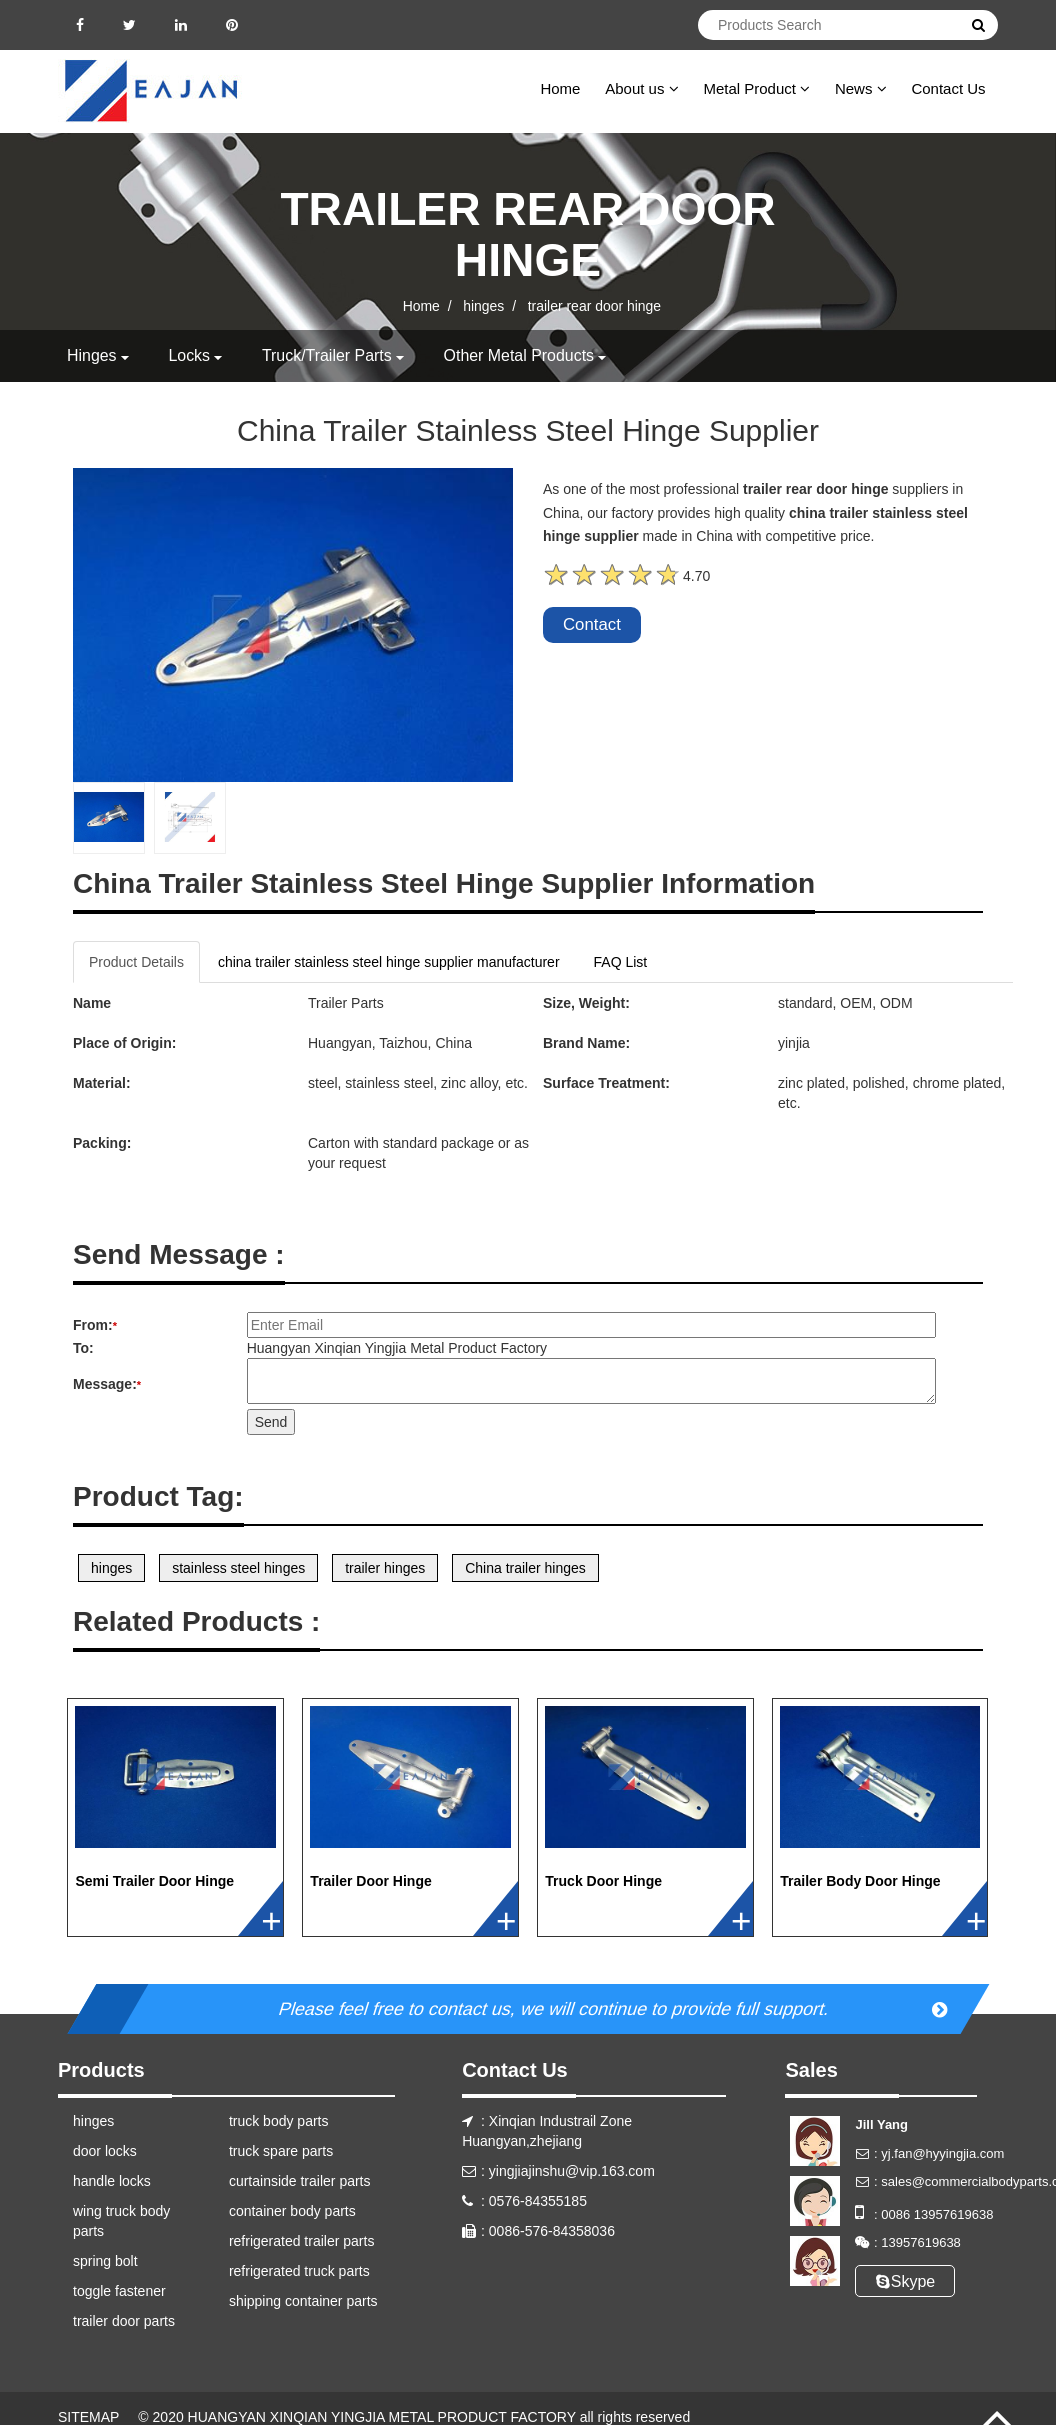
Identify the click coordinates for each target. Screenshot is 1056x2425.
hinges (483, 306)
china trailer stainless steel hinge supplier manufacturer (389, 962)
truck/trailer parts (327, 355)
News (861, 88)
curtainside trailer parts (300, 2181)
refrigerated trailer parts (302, 2241)
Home (560, 88)
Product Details (136, 962)
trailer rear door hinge (595, 306)
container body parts (292, 2211)
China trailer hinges (525, 1568)
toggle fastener (119, 2291)
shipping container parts (303, 2301)
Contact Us (948, 88)
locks (190, 355)
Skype (905, 2281)
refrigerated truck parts (299, 2271)
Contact (592, 624)
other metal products (520, 355)
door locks (105, 2151)
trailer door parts (124, 2321)
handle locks (112, 2181)
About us (641, 88)
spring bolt (105, 2261)
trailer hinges (385, 1568)
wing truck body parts (121, 2221)
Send (271, 1422)
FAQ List (621, 962)
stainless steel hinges (238, 1568)
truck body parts (279, 2121)
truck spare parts (281, 2151)
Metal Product (756, 88)
